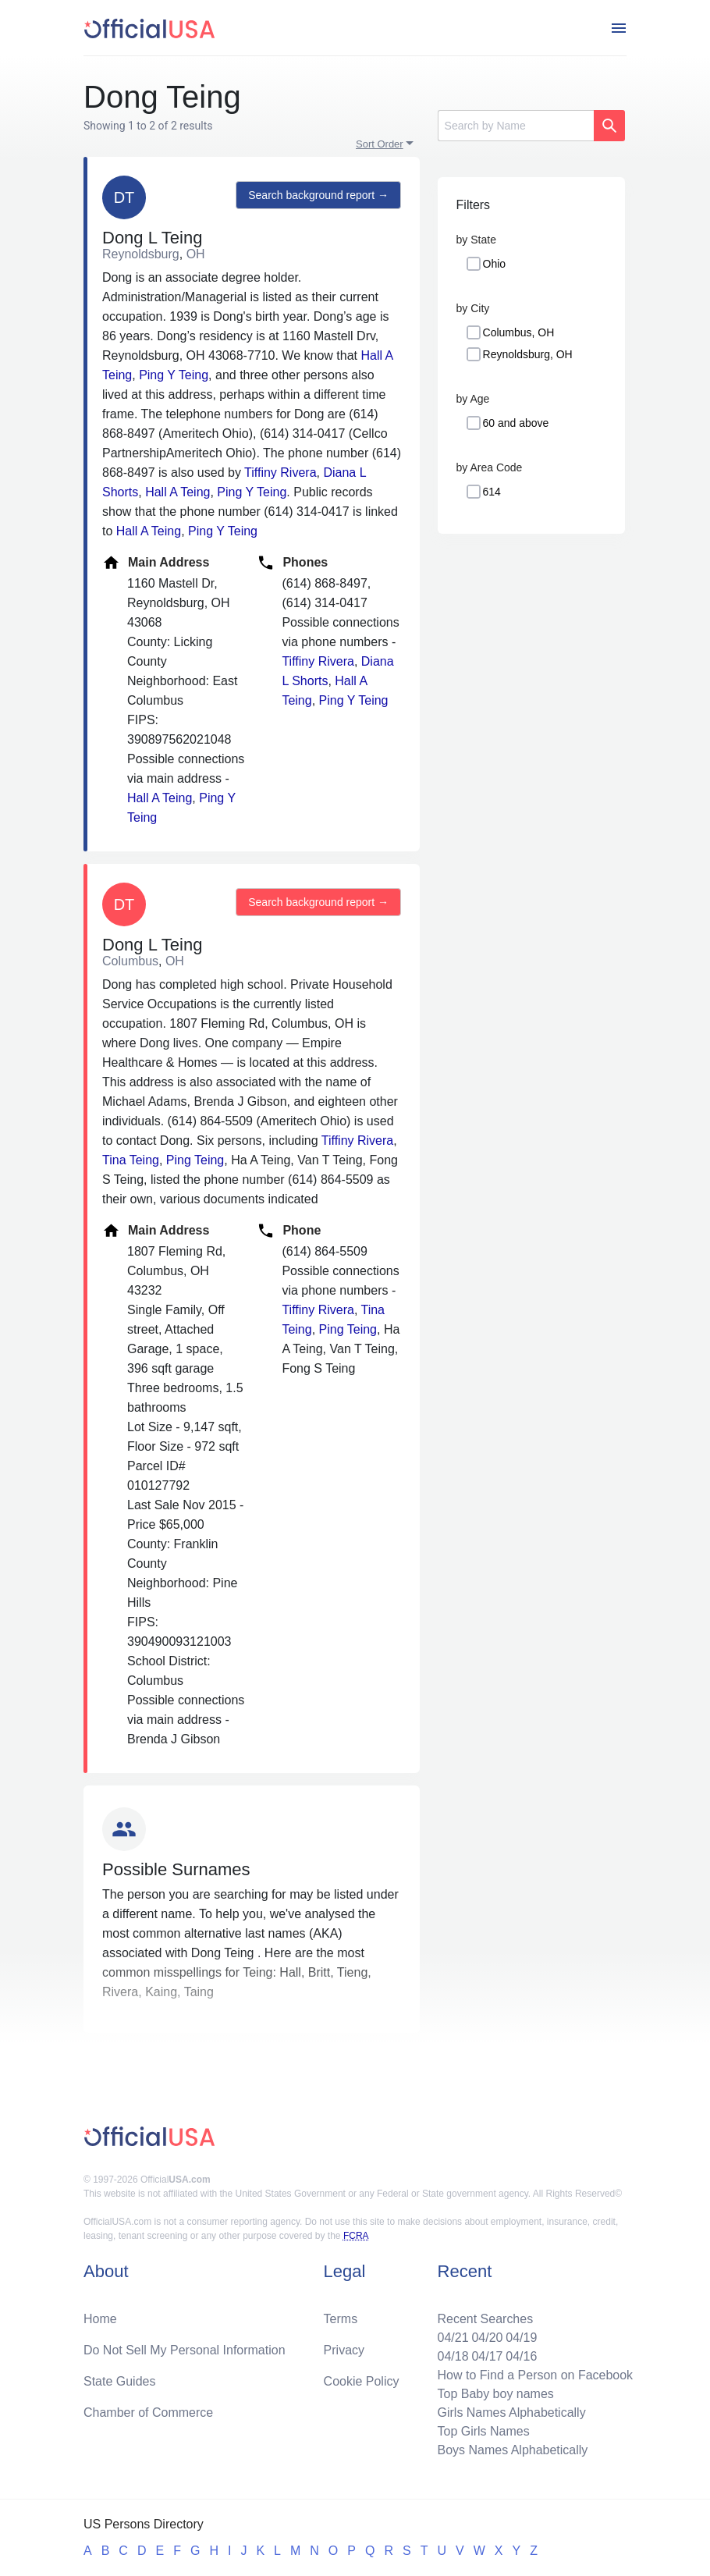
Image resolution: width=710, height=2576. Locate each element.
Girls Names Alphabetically (511, 2412)
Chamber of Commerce (148, 2412)
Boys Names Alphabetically (512, 2450)
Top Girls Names (483, 2431)
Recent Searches (485, 2319)
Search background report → (318, 195)
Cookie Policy (361, 2381)
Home (100, 2319)
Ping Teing (195, 1160)
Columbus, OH (519, 332)
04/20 (486, 2337)
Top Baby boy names (495, 2393)
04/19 (521, 2337)
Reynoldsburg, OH (528, 354)
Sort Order (379, 144)
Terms (341, 2319)
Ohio (494, 264)
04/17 (486, 2356)
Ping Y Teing (173, 375)
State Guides (119, 2381)
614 (492, 492)
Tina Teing (130, 1160)
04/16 (521, 2356)
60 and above (516, 423)
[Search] (516, 125)
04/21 (452, 2337)
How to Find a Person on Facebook (535, 2375)
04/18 (452, 2356)
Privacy (344, 2350)
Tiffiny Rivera (280, 472)
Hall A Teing (177, 492)
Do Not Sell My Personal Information (184, 2350)
